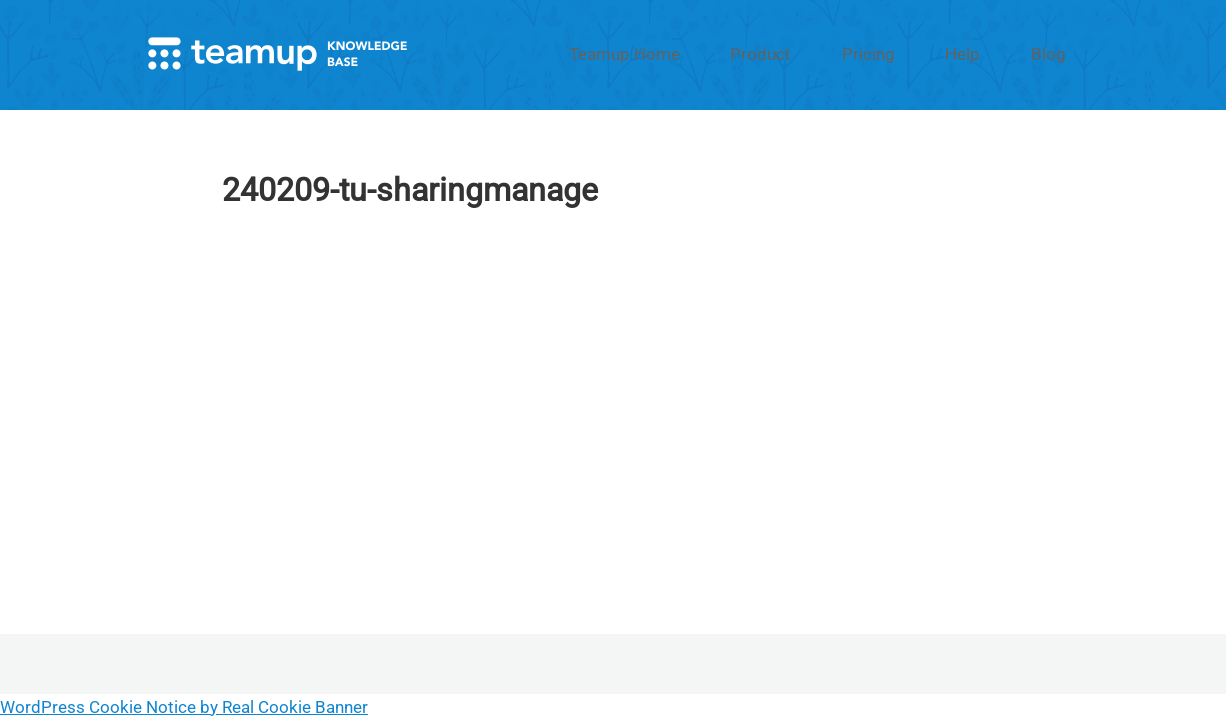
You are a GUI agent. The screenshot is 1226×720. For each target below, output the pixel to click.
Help (997, 53)
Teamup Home (739, 53)
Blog (1060, 53)
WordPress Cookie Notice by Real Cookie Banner (184, 707)
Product (846, 53)
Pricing (927, 53)
